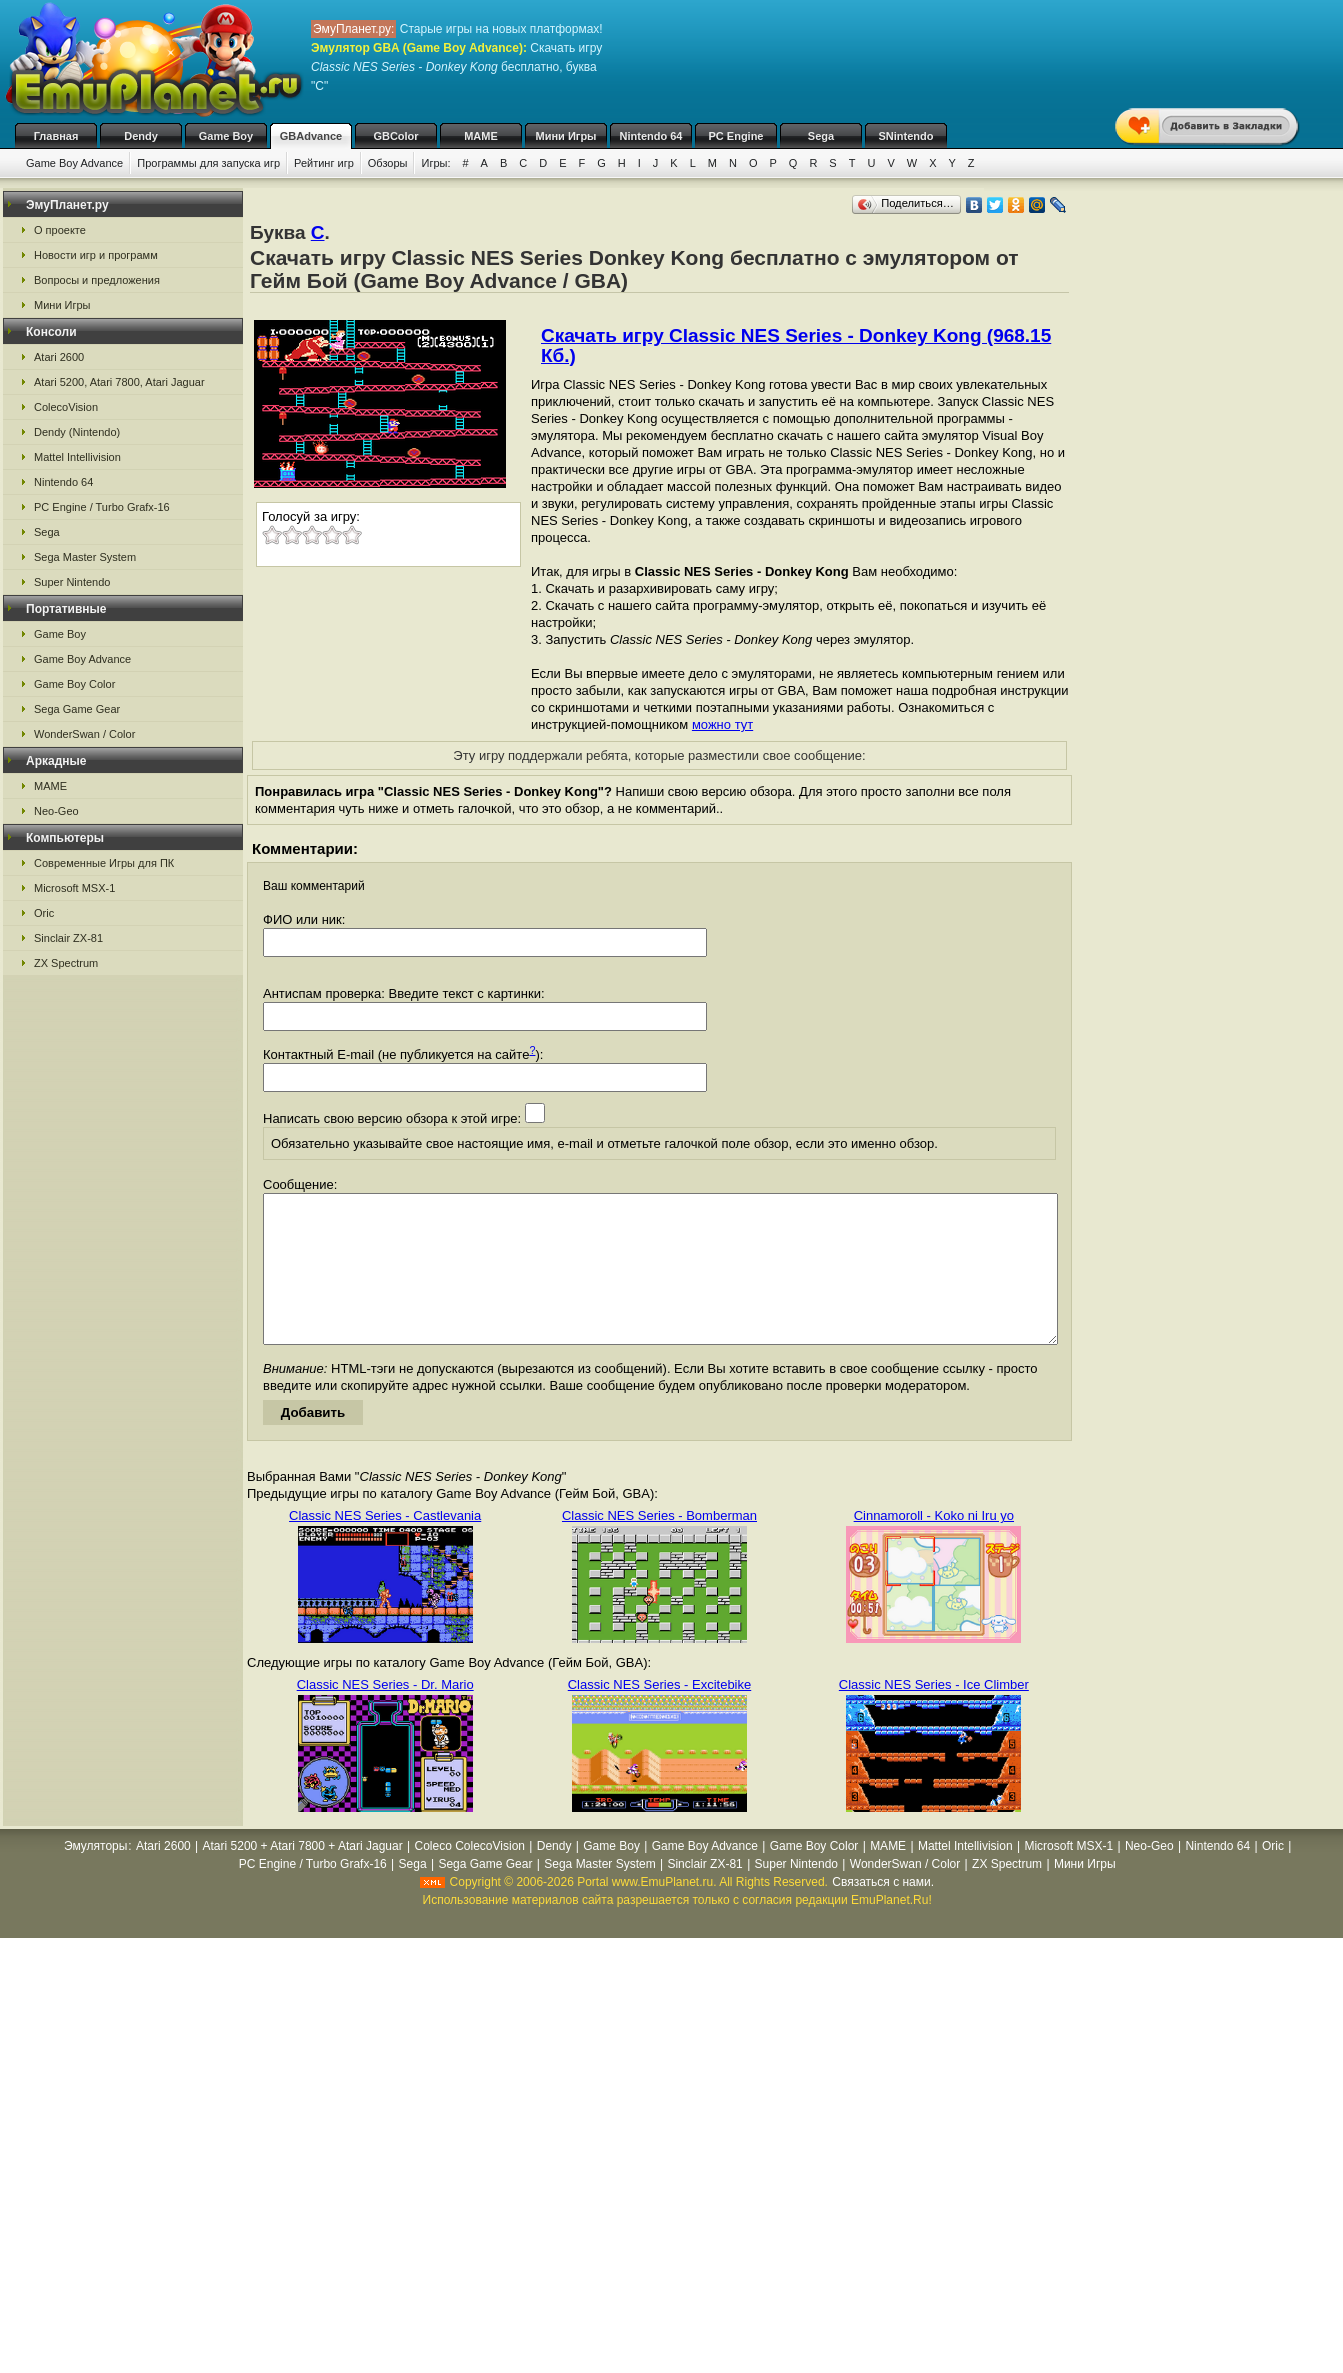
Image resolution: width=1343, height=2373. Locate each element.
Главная (56, 136)
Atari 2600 (59, 357)
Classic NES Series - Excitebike (660, 1714)
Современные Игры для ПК (104, 863)
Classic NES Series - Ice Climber (934, 1714)
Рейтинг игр (324, 163)
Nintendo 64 (651, 136)
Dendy (141, 136)
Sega (821, 136)
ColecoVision (66, 407)
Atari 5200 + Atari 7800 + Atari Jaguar (303, 1876)
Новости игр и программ (96, 255)
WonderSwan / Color (84, 734)
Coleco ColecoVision (469, 1876)
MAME (481, 136)
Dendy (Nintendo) (77, 432)
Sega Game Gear (77, 709)
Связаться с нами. (883, 1912)
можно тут (722, 724)
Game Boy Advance (74, 163)
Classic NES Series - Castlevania (385, 1545)
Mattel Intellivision (77, 457)
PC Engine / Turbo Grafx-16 (102, 507)
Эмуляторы (95, 1876)
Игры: (435, 163)
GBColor (395, 136)
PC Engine (735, 136)
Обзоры (388, 163)
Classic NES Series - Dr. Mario (385, 1714)
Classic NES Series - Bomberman (659, 1545)
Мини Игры (566, 136)
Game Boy (226, 136)
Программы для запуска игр (208, 163)
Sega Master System (85, 557)
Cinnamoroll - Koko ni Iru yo (934, 1545)
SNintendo (906, 136)
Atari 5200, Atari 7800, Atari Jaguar (119, 382)
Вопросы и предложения (97, 280)
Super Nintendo (72, 582)
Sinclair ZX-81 (68, 938)
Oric (44, 913)
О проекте (60, 230)
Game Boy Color (74, 684)
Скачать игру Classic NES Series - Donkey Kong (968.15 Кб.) (796, 345)
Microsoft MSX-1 (74, 888)
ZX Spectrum (66, 963)
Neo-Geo (56, 811)
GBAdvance (311, 136)
